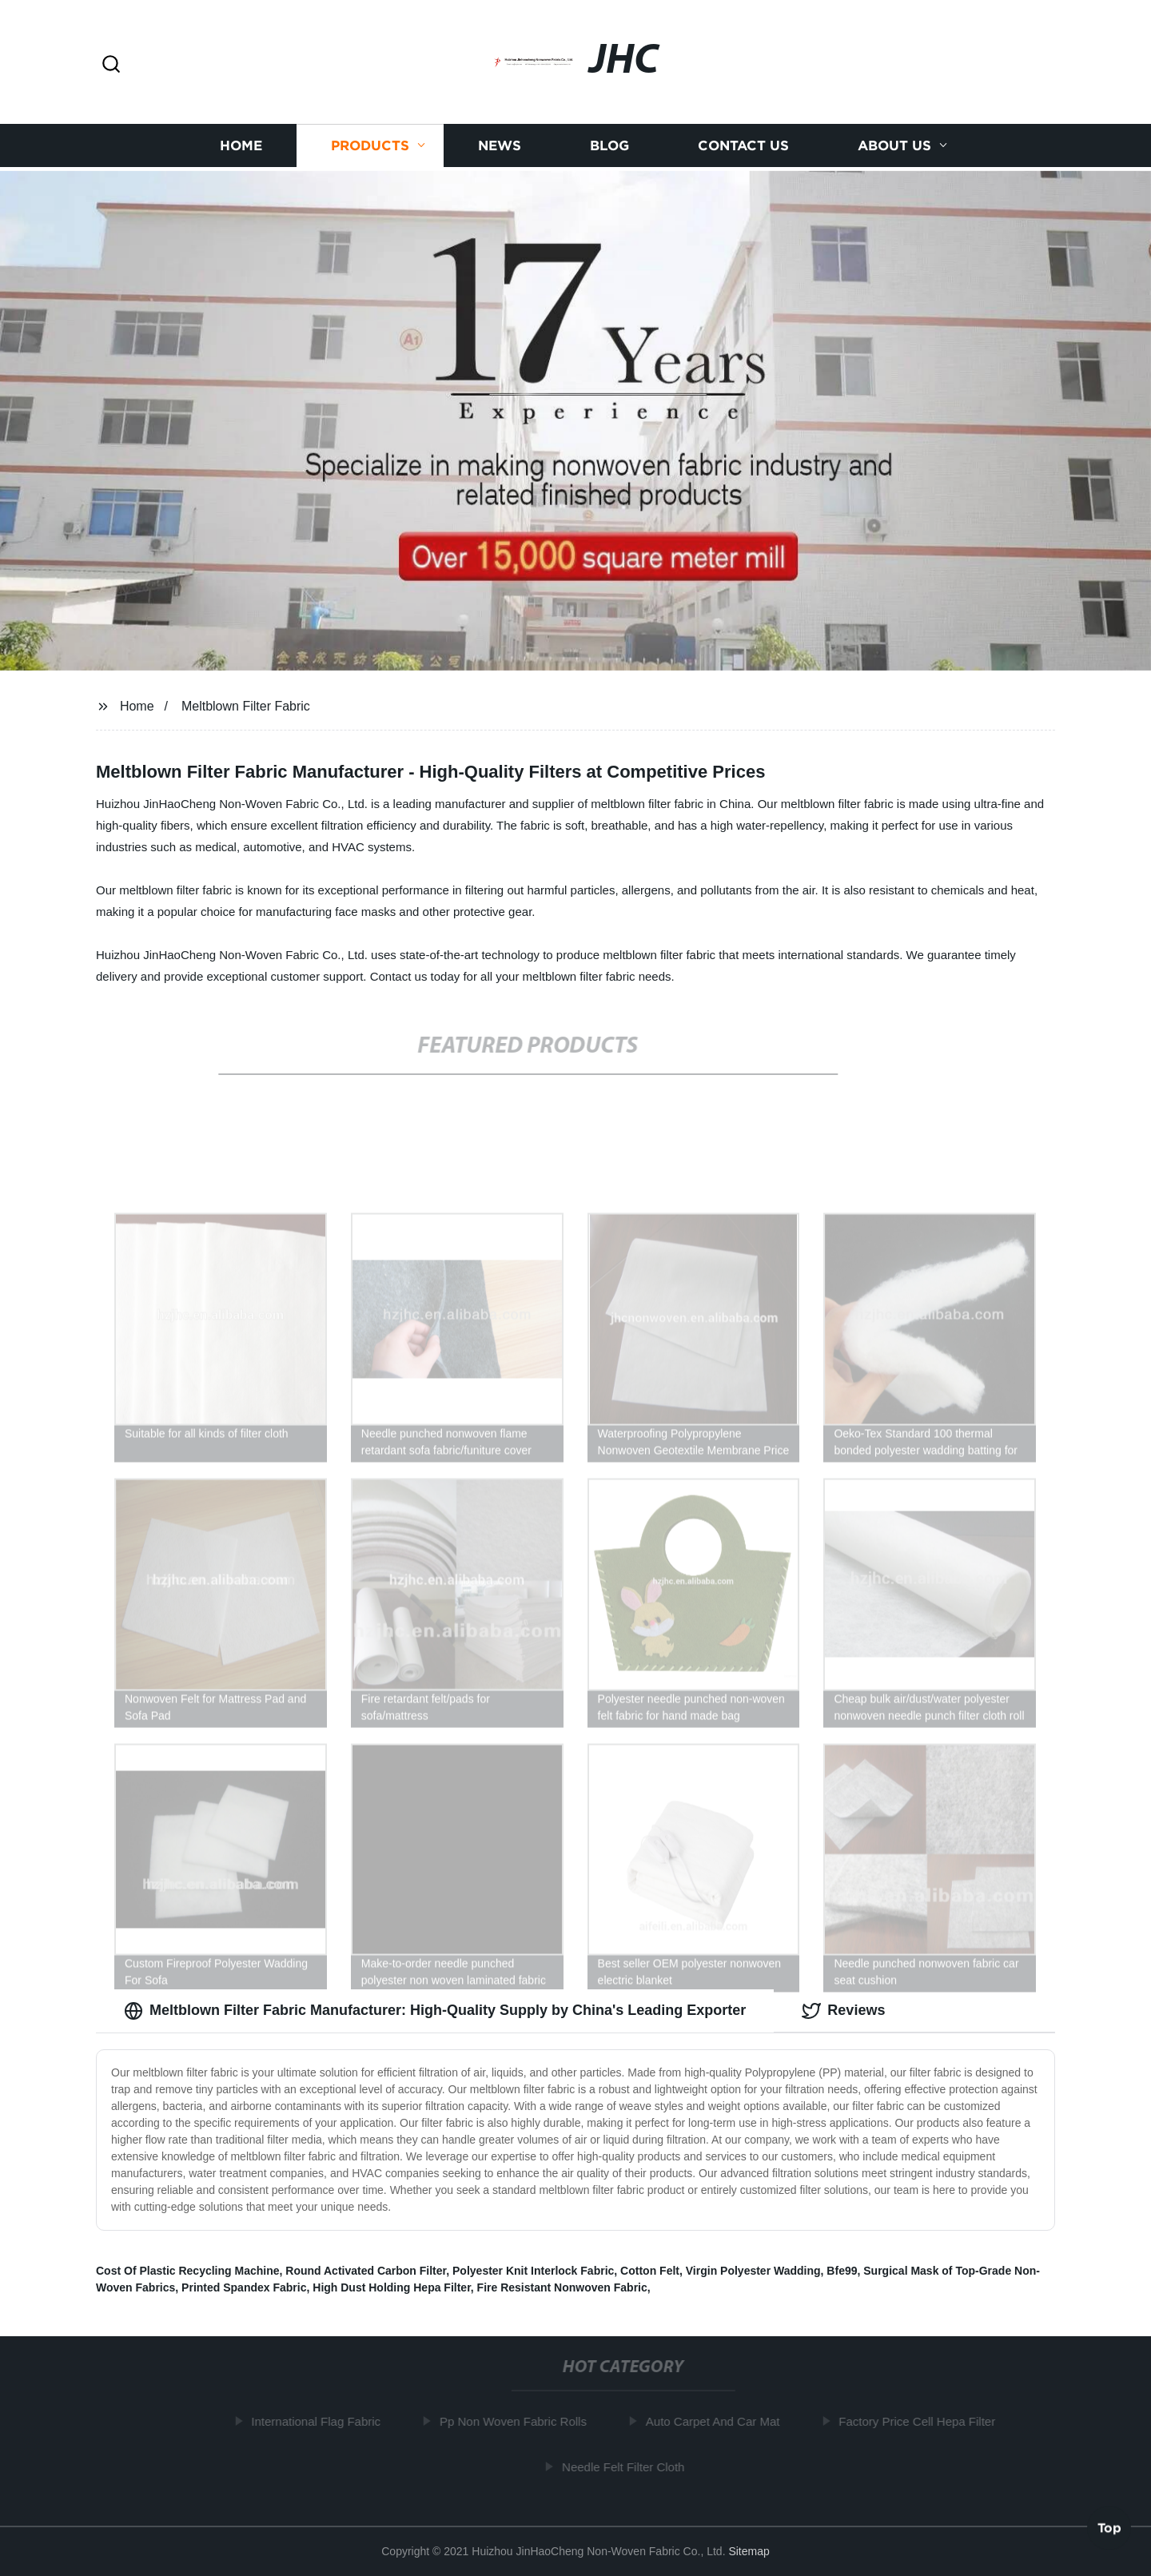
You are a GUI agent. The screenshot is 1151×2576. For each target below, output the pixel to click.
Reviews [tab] (843, 2011)
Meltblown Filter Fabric (245, 706)
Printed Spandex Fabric (243, 2287)
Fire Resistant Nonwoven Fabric (562, 2287)
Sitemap (748, 2551)
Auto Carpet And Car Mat (717, 2421)
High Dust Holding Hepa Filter (392, 2287)
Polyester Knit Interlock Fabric (533, 2270)
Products (370, 149)
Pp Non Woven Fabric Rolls (517, 2421)
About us (894, 149)
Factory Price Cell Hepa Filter (921, 2421)
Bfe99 (841, 2270)
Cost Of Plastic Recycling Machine (188, 2270)
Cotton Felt (649, 2270)
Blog (609, 149)
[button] (111, 65)
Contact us (743, 149)
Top (1109, 2527)
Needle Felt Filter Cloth (628, 2467)
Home (241, 149)
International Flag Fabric (320, 2421)
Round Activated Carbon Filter (365, 2270)
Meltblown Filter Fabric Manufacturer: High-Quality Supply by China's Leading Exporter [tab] (435, 2011)
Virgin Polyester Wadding (753, 2270)
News (499, 149)
